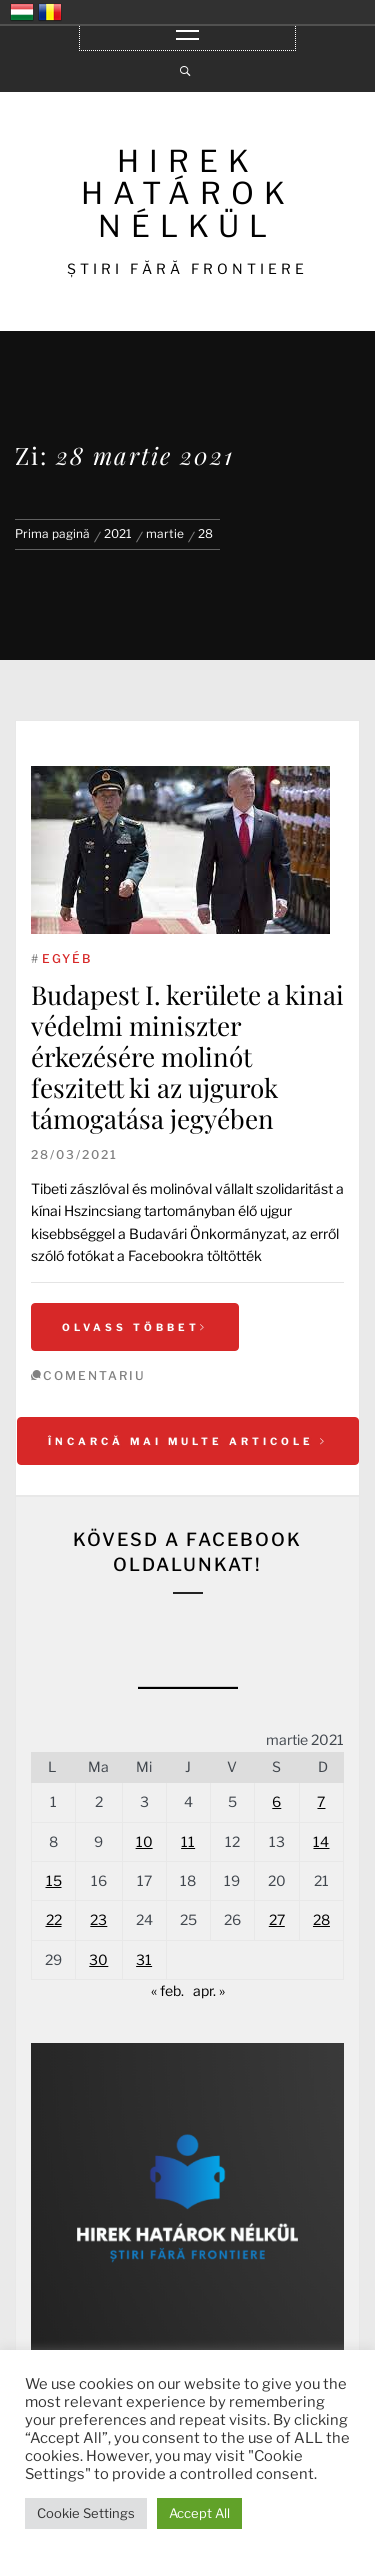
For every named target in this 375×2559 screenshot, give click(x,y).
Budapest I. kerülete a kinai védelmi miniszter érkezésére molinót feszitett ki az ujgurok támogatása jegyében (187, 1057)
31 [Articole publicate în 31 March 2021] (144, 1959)
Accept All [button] (199, 2513)
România (50, 12)
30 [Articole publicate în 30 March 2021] (98, 1959)
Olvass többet (135, 1327)
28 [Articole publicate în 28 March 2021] (321, 1919)
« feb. (167, 1990)
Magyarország (22, 12)
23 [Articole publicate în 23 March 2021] (98, 1919)
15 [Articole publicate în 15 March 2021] (54, 1880)
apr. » (209, 1990)
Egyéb (67, 958)
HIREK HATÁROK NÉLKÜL (188, 193)
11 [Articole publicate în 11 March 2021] (188, 1841)
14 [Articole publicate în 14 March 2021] (321, 1841)
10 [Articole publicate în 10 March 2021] (144, 1841)
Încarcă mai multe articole (188, 1441)
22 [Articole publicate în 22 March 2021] (54, 1919)
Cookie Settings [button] (86, 2513)
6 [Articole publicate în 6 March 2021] (276, 1801)
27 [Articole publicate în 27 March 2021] (277, 1919)
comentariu (94, 1375)
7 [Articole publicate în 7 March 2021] (321, 1801)
